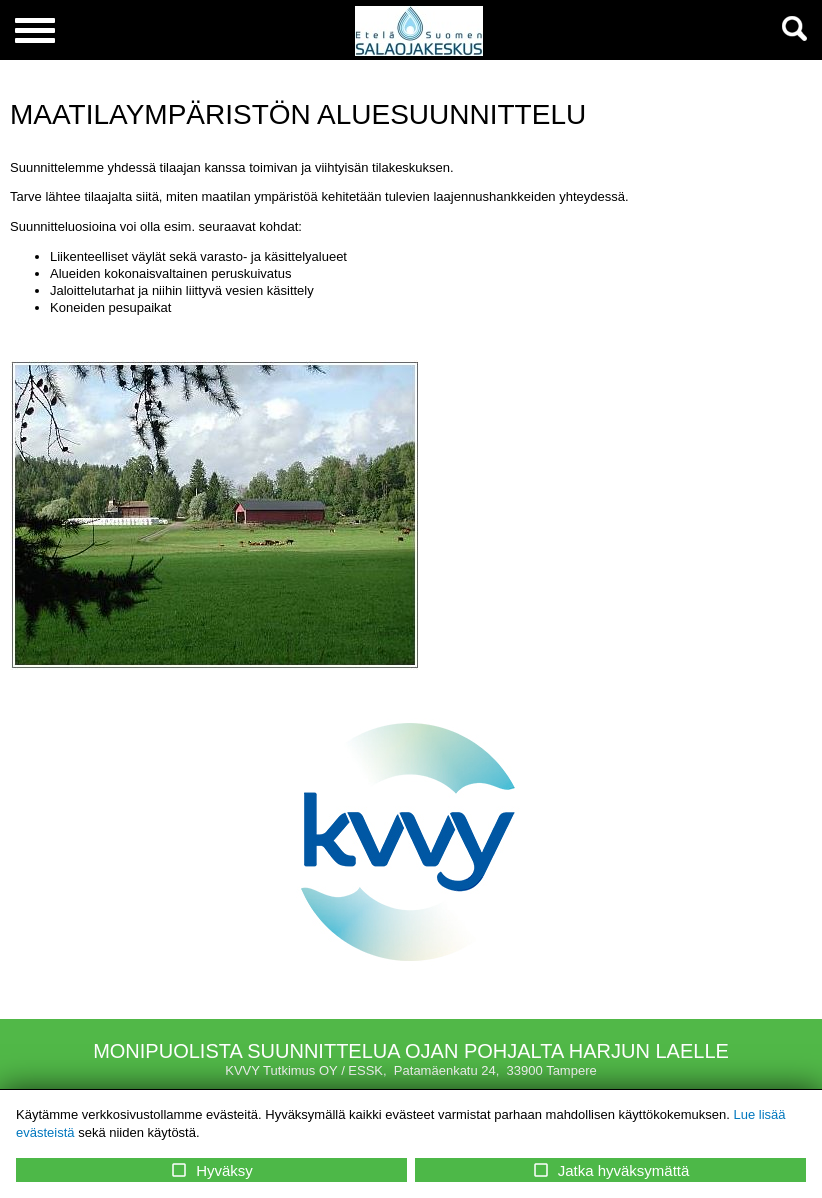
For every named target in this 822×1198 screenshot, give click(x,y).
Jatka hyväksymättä (611, 1170)
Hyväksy (211, 1170)
